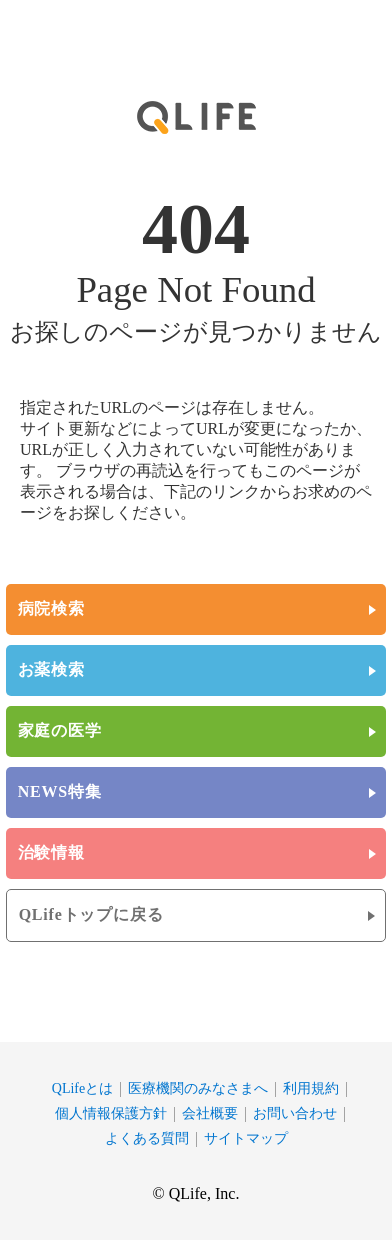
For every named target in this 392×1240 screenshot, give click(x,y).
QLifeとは (82, 1088)
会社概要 (210, 1113)
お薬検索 (51, 669)
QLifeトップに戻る (91, 914)
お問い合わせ (295, 1113)
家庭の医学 (60, 730)
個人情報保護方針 (111, 1113)
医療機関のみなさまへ (198, 1088)
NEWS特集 (60, 791)
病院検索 (51, 608)
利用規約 (311, 1088)
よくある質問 (147, 1138)
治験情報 (51, 852)
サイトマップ (246, 1138)
